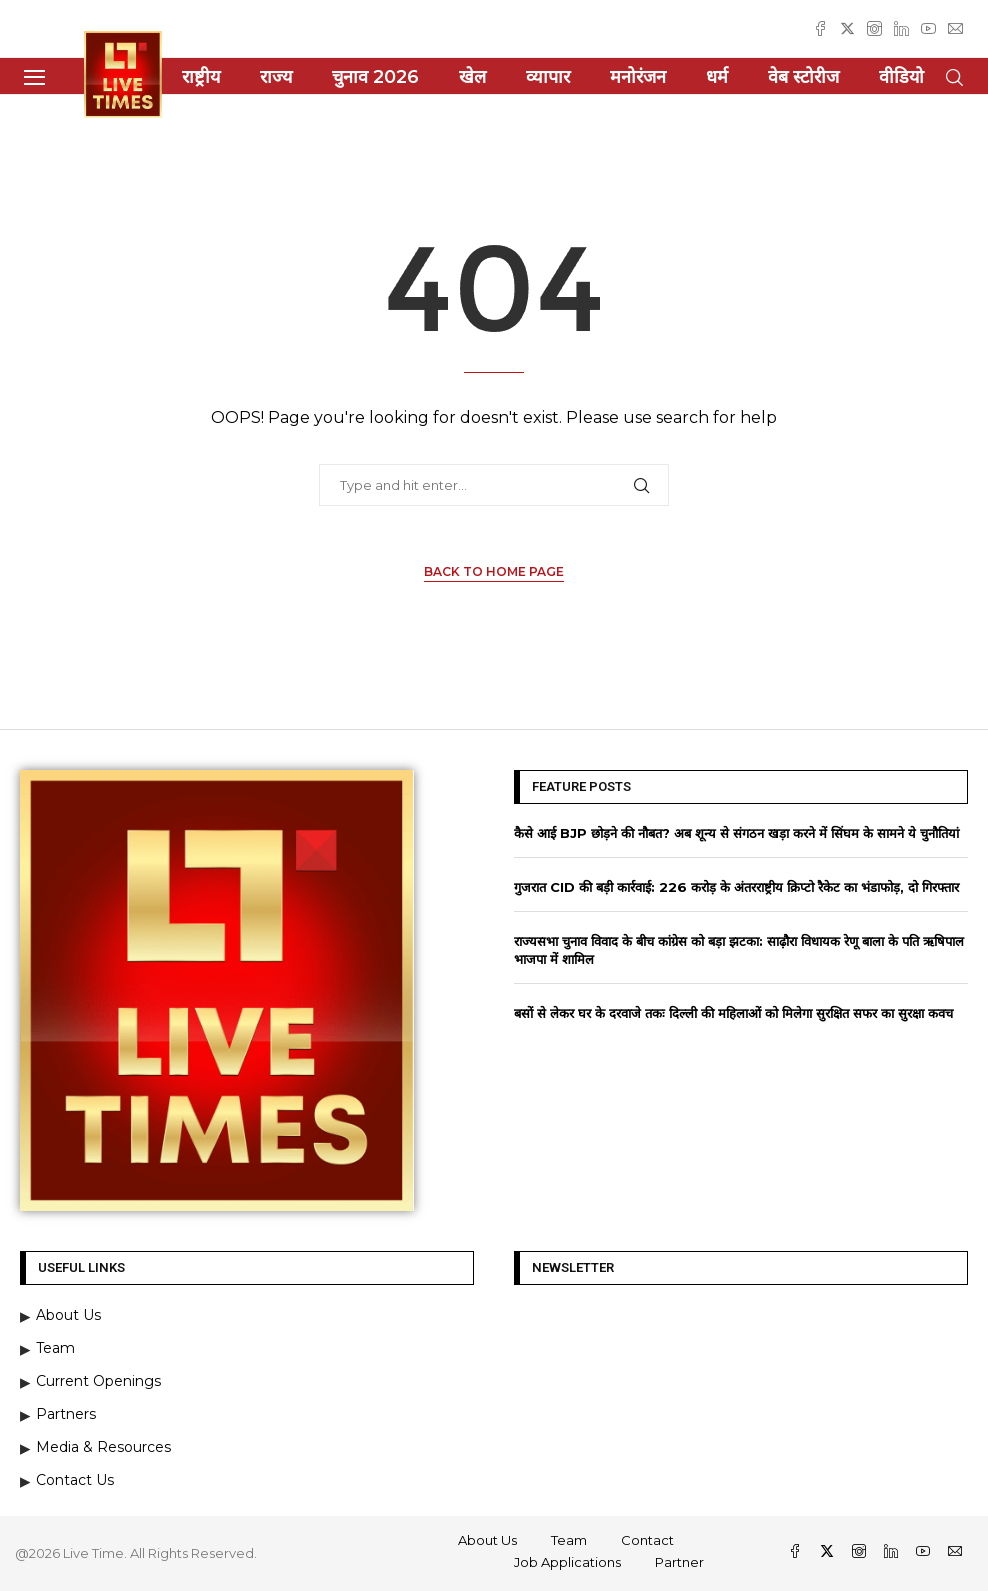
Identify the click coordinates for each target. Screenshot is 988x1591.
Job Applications (567, 1562)
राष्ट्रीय (201, 77)
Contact (647, 1540)
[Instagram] (874, 28)
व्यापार (548, 77)
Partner (679, 1562)
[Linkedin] (901, 28)
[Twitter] (847, 28)
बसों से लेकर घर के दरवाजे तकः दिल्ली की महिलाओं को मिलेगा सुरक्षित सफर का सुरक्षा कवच (733, 1013)
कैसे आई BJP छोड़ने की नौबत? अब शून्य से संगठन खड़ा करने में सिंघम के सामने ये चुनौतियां (736, 833)
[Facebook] (820, 28)
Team (569, 1540)
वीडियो (901, 77)
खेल (472, 77)
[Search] (954, 77)
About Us (487, 1540)
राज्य (276, 77)
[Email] (955, 28)
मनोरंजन (638, 77)
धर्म (717, 77)
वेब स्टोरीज (803, 77)
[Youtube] (928, 28)
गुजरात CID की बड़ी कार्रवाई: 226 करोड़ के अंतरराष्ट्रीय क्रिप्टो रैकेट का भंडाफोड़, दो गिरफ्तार (736, 887)
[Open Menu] (34, 77)
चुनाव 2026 (375, 77)
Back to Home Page (494, 571)
